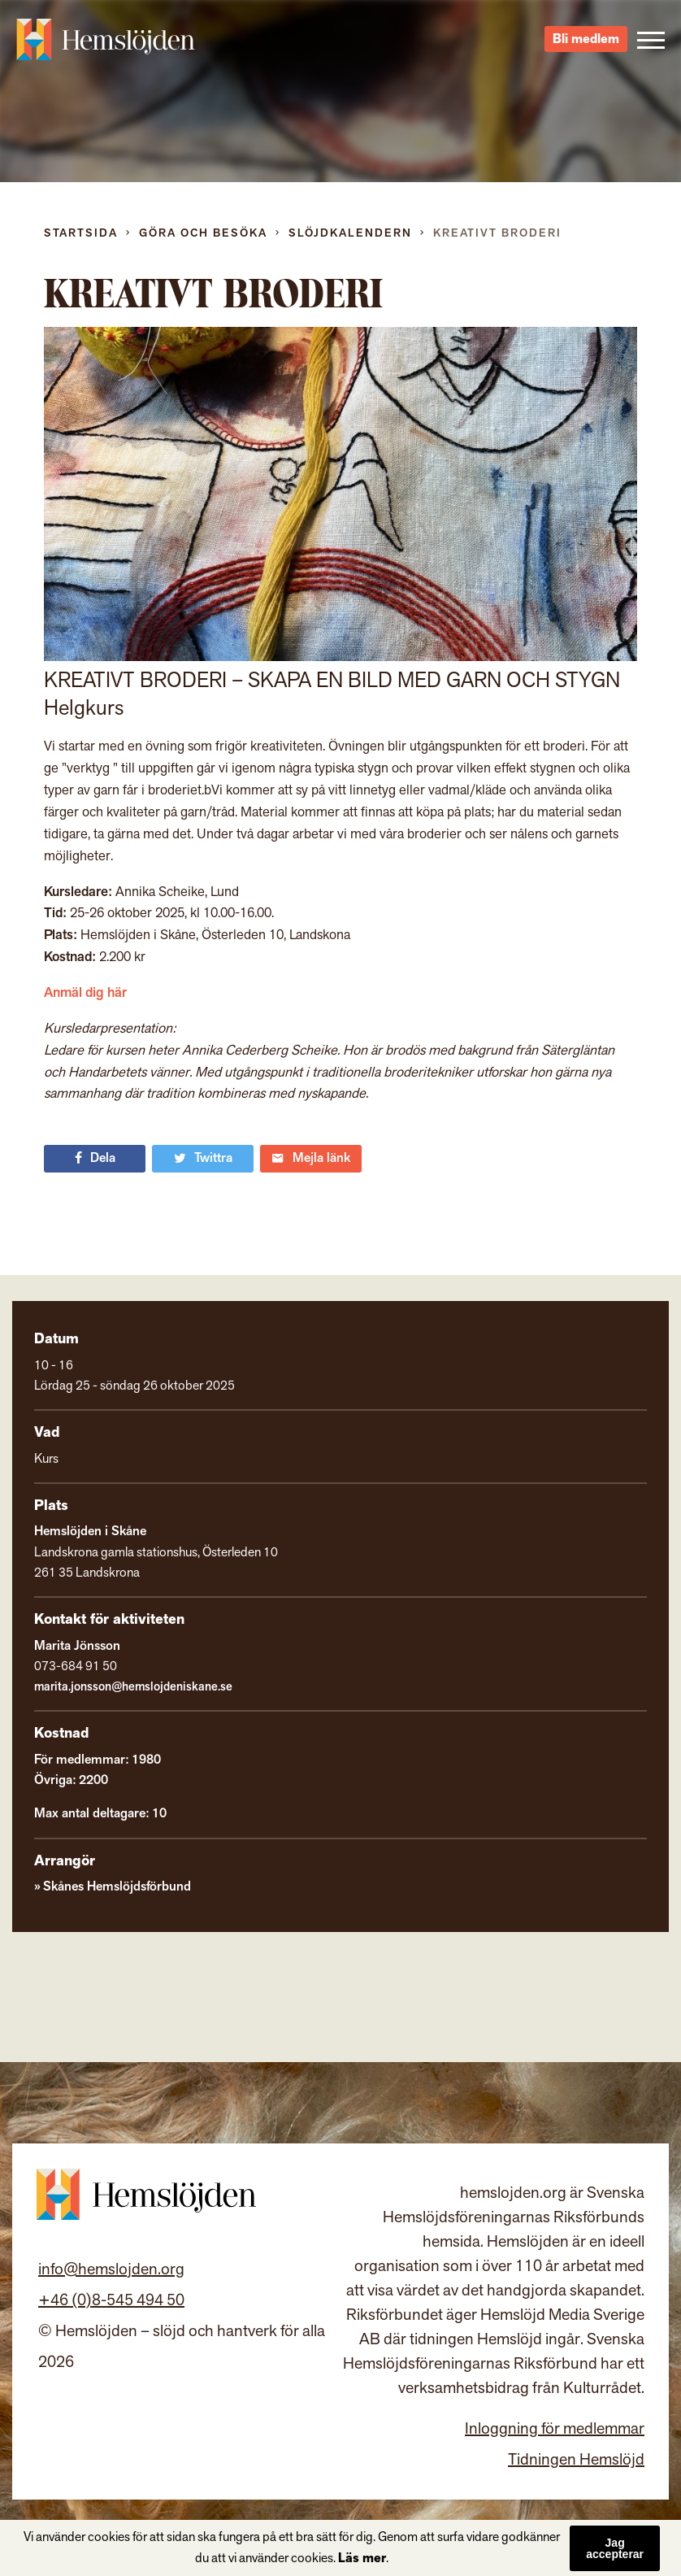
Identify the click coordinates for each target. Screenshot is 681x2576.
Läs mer (362, 2558)
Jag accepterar (615, 2548)
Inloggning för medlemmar (554, 2428)
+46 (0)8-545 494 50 (111, 2300)
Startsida (81, 233)
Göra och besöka (203, 233)
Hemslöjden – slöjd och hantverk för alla (105, 40)
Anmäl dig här (85, 993)
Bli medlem (586, 41)
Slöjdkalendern (350, 233)
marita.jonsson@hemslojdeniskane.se (133, 1687)
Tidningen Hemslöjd (576, 2459)
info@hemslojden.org (111, 2269)
